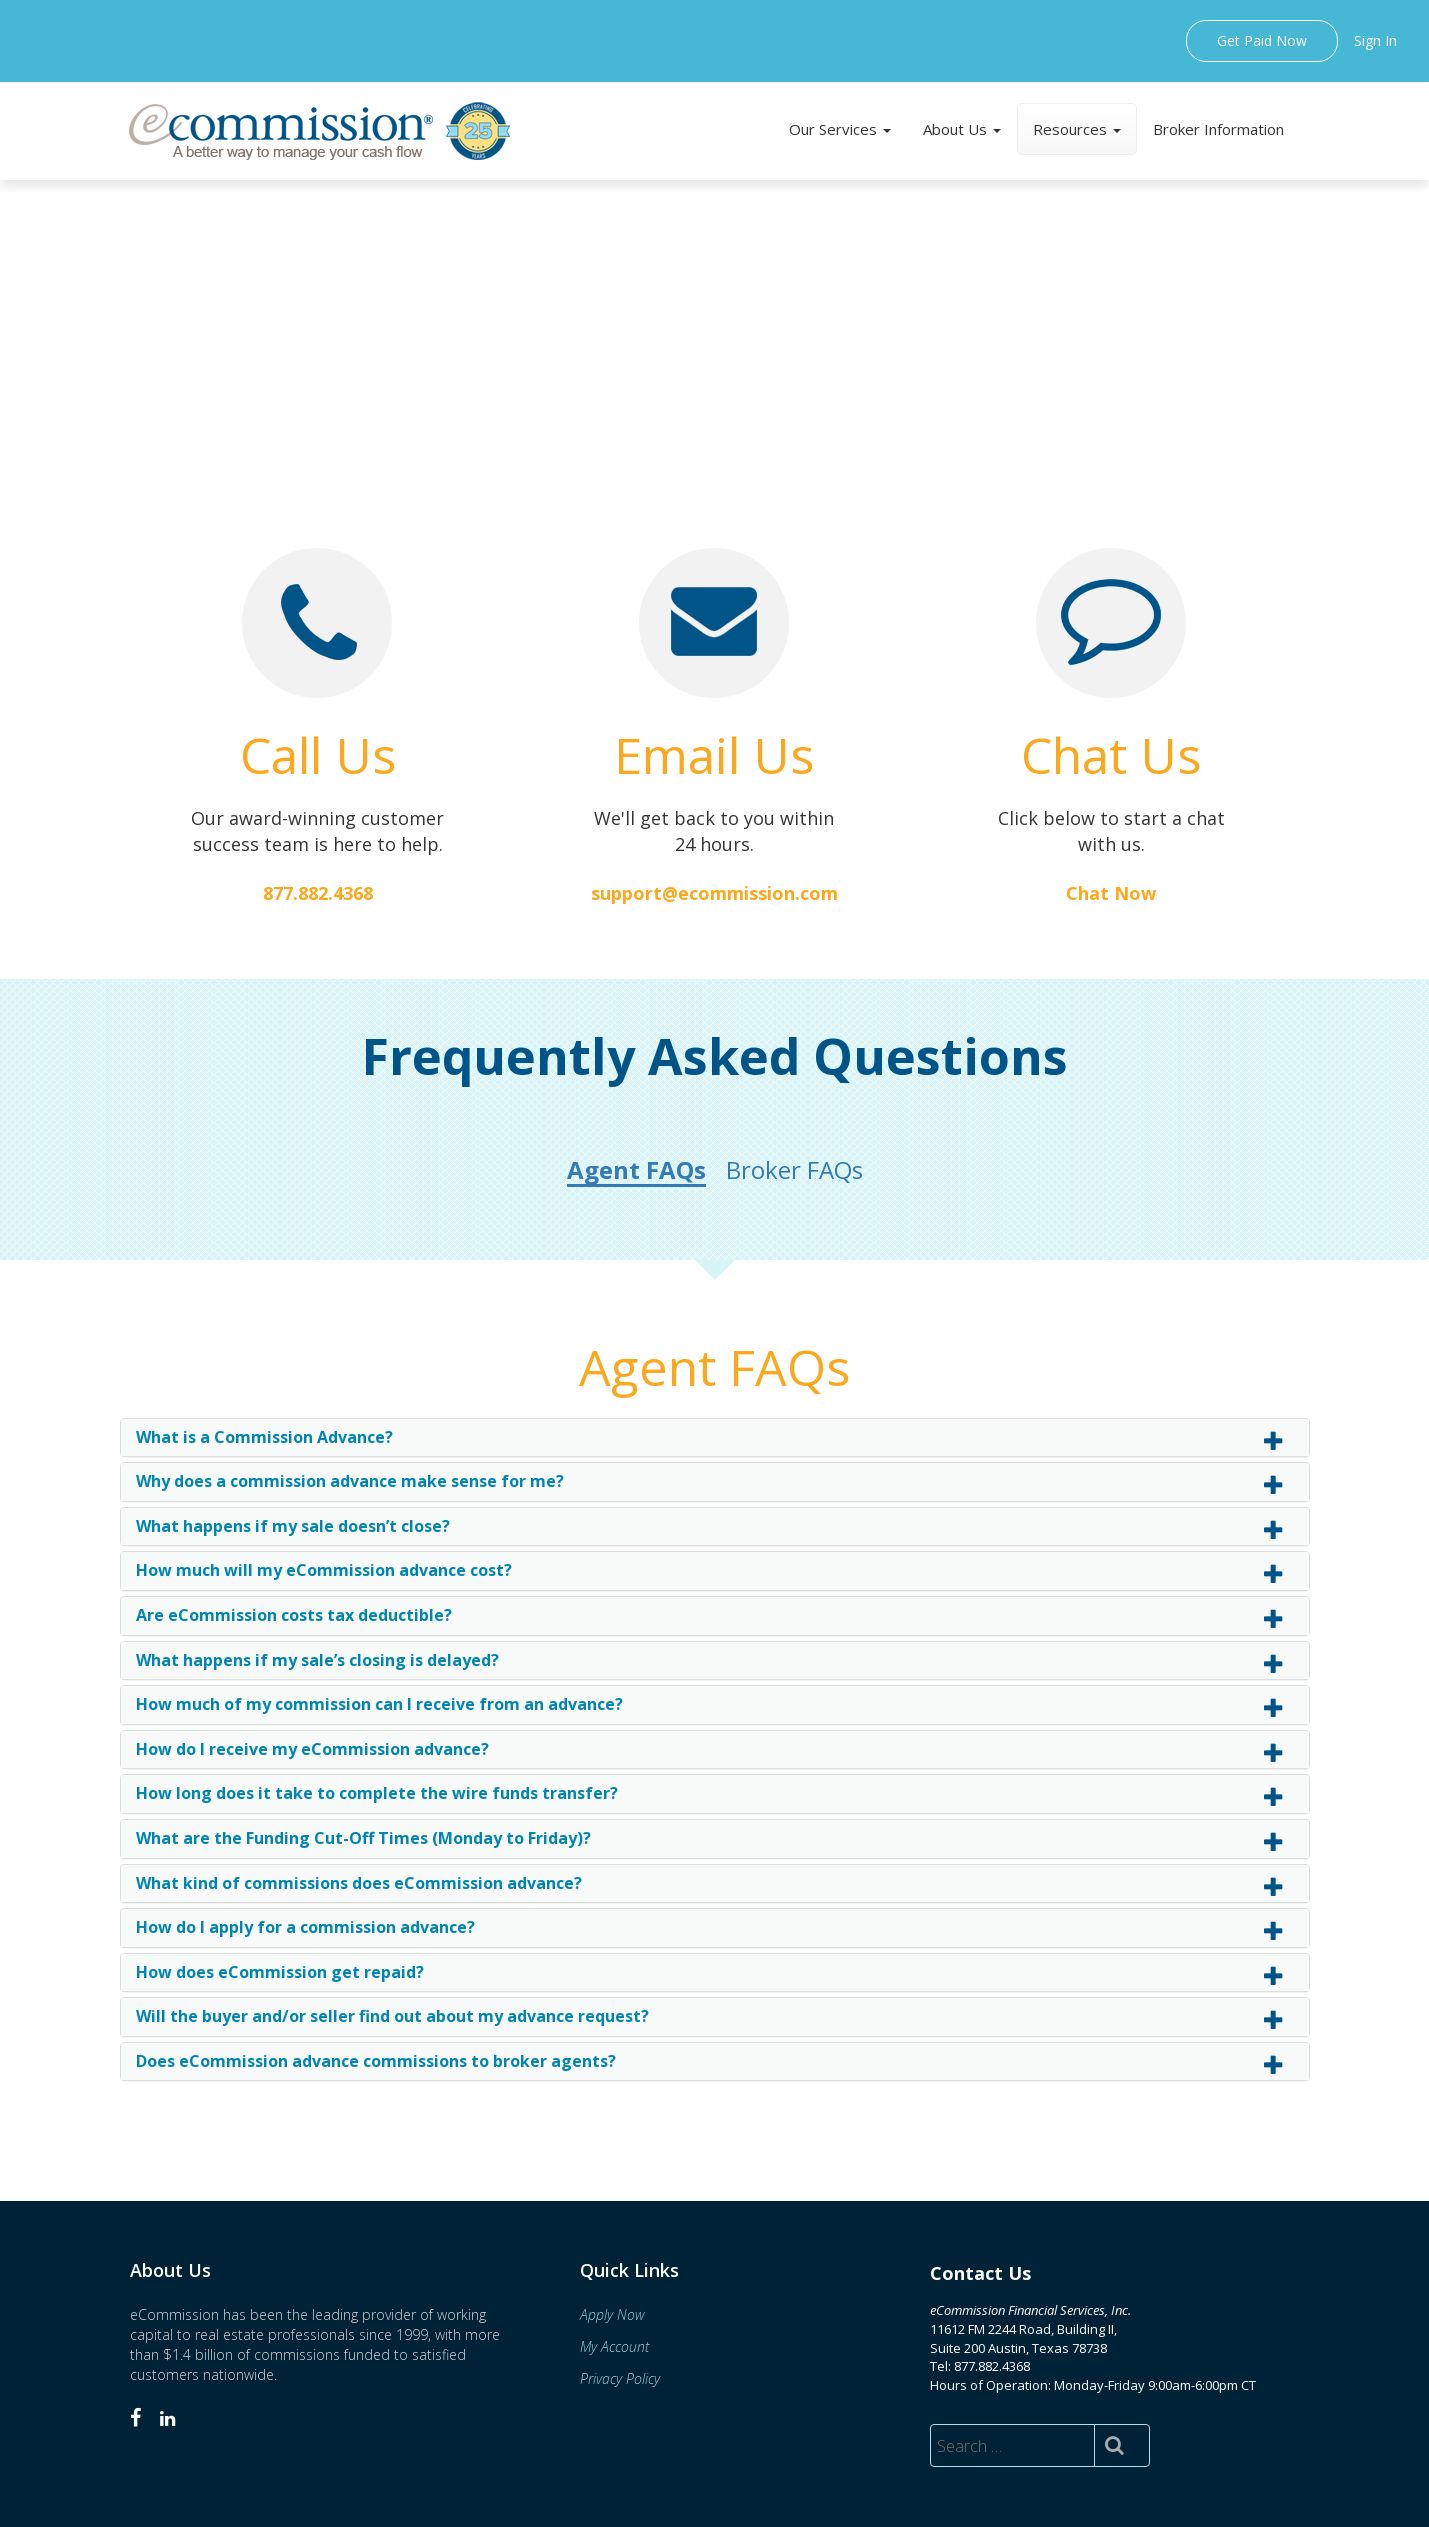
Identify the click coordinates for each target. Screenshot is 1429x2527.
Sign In (1375, 40)
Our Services (840, 129)
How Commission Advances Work (705, 394)
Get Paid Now (1262, 40)
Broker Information (1218, 129)
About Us (962, 129)
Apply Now (612, 2314)
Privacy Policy (620, 2378)
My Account (614, 2346)
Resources (1077, 129)
